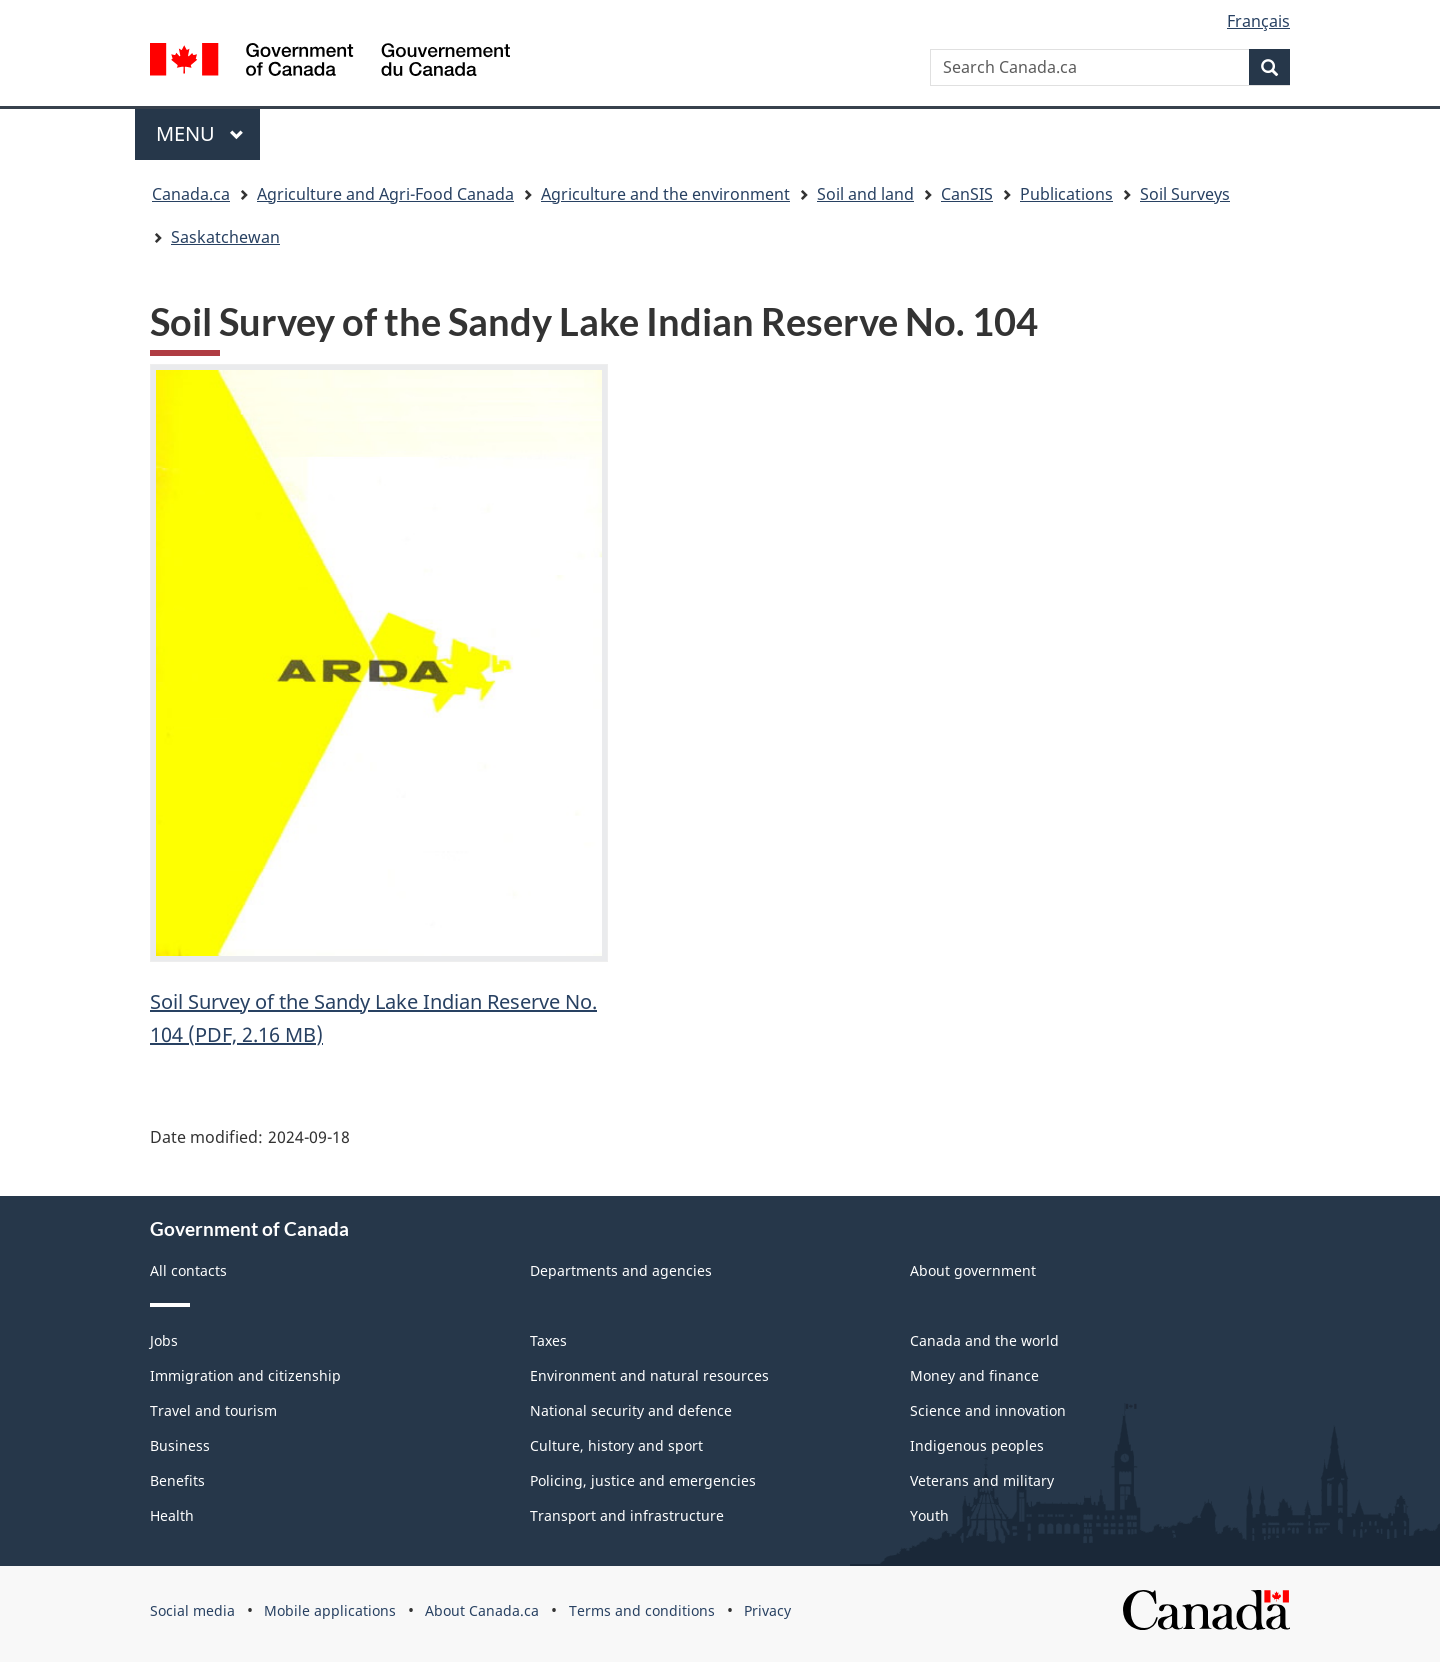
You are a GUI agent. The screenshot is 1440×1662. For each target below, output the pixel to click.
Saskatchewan (225, 237)
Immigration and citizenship (245, 1375)
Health (172, 1515)
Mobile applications (330, 1610)
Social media (192, 1610)
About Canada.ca (482, 1610)
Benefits (177, 1480)
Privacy (767, 1610)
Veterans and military (982, 1480)
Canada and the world (984, 1340)
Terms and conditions (642, 1610)
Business (180, 1445)
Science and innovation (988, 1410)
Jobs (164, 1340)
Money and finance (974, 1375)
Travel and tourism (213, 1410)
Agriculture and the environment (665, 194)
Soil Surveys (1185, 194)
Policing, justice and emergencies (643, 1480)
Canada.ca (191, 194)
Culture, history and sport (616, 1445)
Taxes (548, 1340)
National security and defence (631, 1410)
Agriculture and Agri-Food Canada (385, 194)
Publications (1066, 194)
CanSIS (967, 194)
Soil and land (865, 194)
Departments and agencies (621, 1270)
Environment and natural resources (649, 1375)
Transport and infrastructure (627, 1515)
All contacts (188, 1270)
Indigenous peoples (977, 1445)
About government (973, 1270)
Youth (929, 1515)
